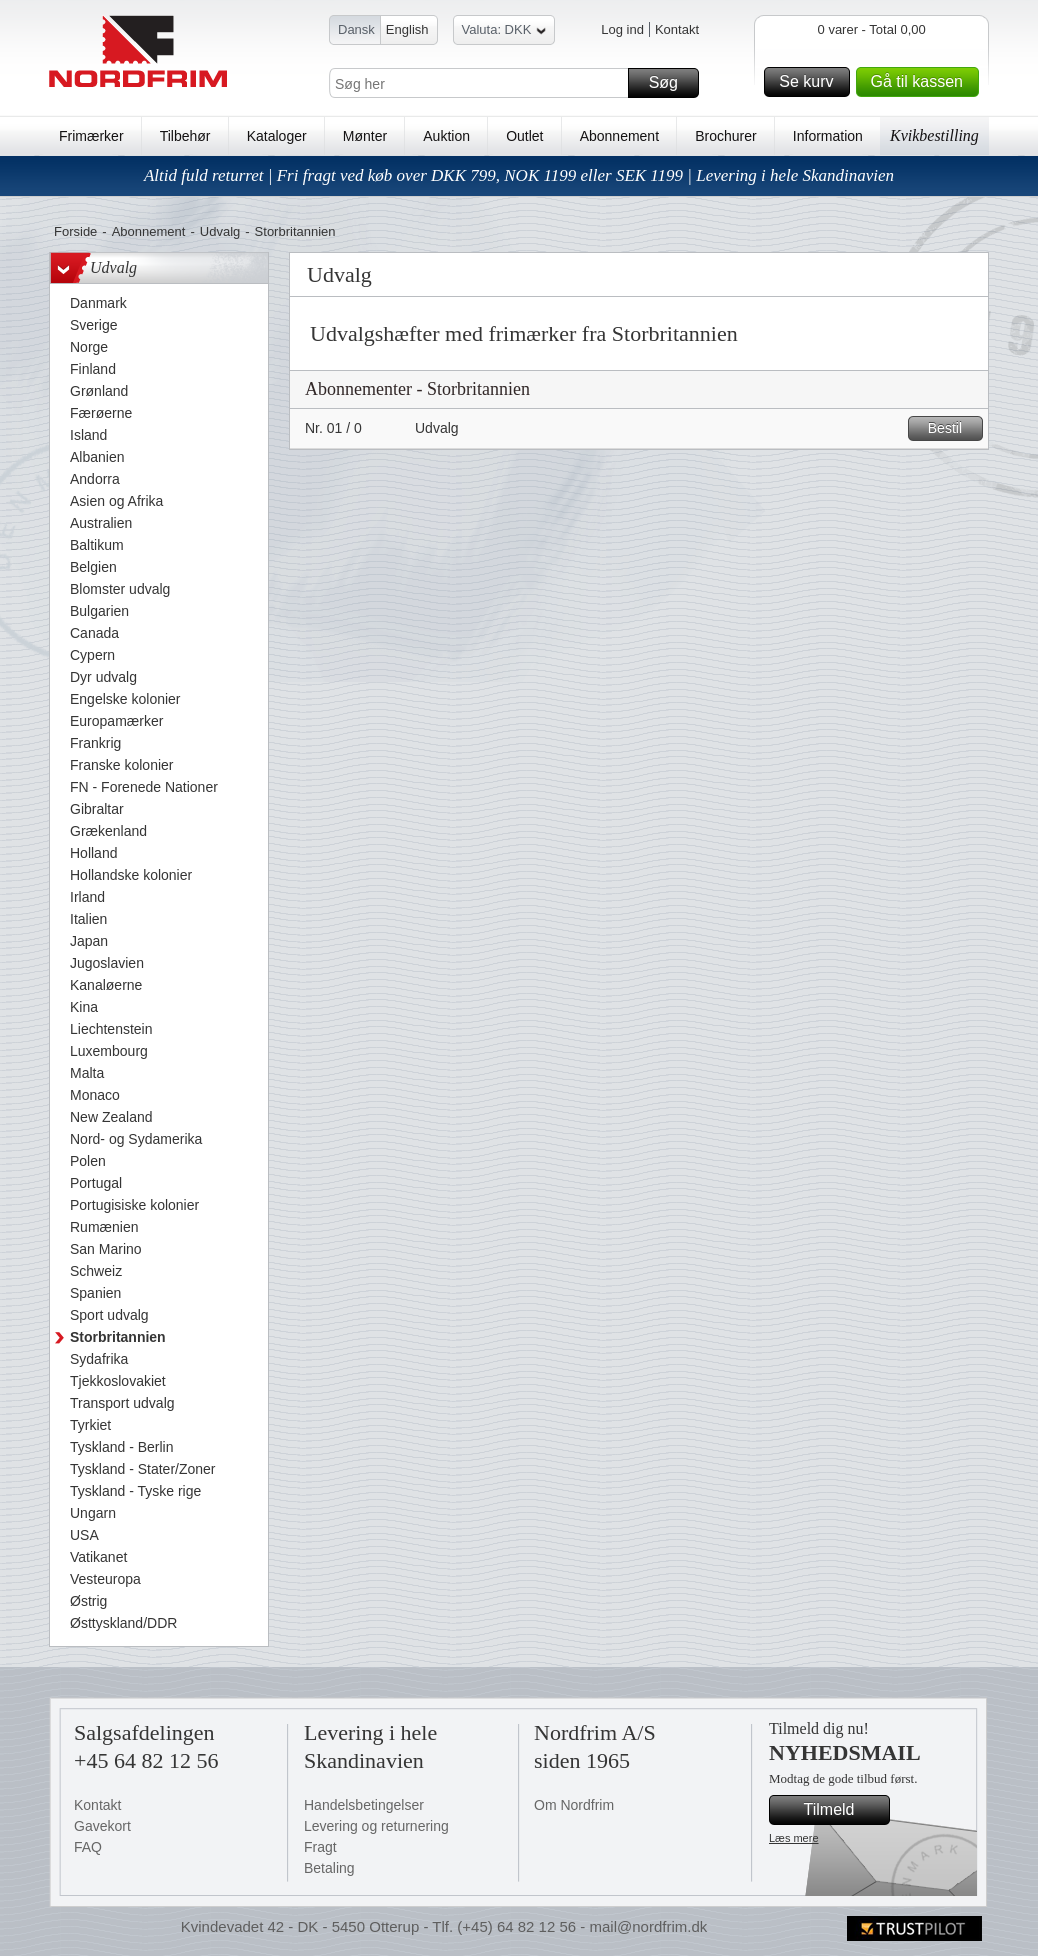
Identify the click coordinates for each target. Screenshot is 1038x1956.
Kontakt (677, 29)
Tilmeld (844, 1810)
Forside (75, 231)
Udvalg (220, 231)
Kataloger (277, 136)
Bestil (952, 428)
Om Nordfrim (574, 1805)
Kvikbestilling (934, 135)
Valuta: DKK (504, 32)
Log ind (622, 29)
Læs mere (794, 1838)
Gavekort (102, 1826)
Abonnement (619, 136)
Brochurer (725, 136)
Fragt (320, 1847)
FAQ (88, 1847)
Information (828, 136)
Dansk (356, 29)
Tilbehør (185, 136)
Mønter (365, 136)
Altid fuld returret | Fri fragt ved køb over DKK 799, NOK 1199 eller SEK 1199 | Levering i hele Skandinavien (519, 175)
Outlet (524, 136)
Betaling (329, 1868)
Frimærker (91, 136)
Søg (671, 83)
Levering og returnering (376, 1826)
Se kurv (811, 82)
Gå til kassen (922, 82)
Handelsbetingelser (364, 1805)
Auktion (446, 136)
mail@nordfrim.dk (648, 1926)
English (407, 29)
